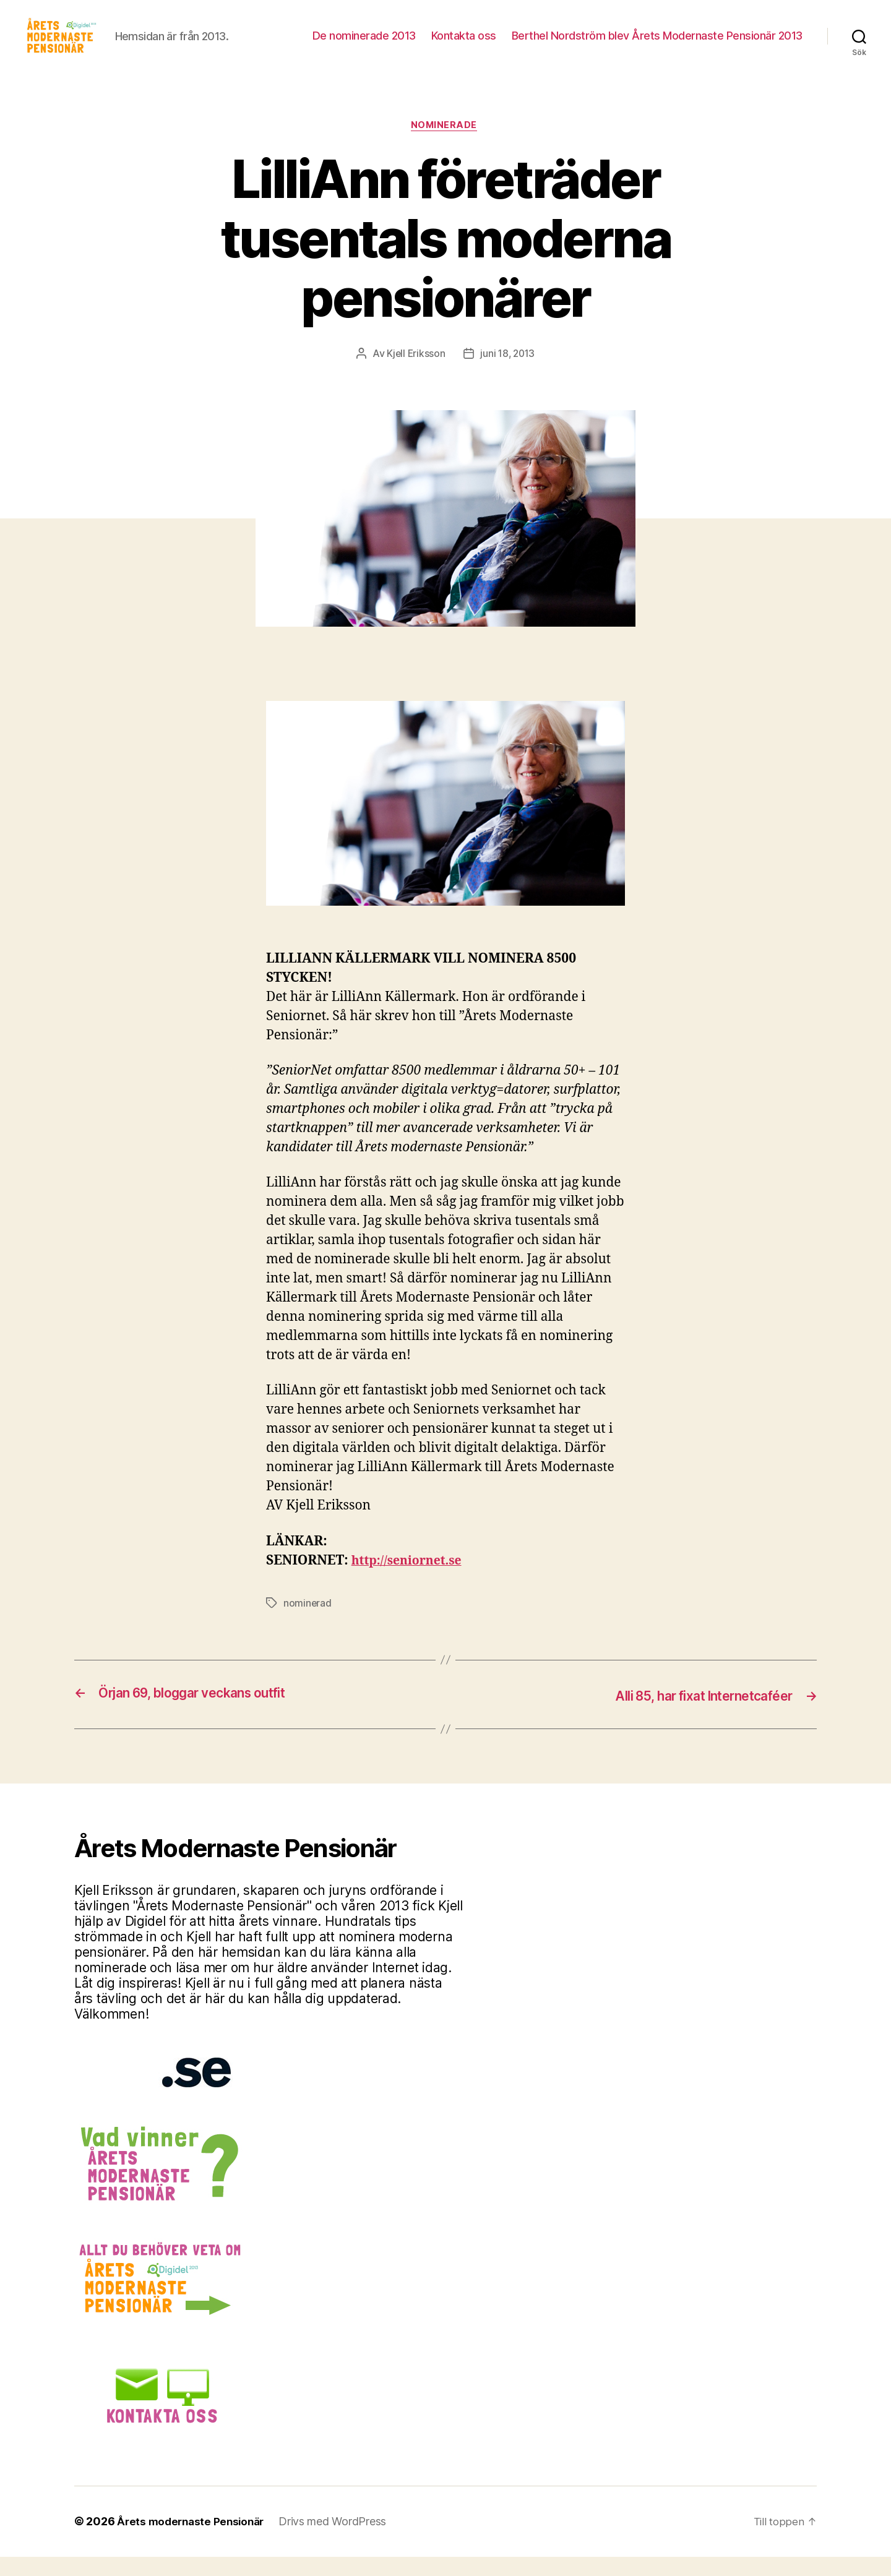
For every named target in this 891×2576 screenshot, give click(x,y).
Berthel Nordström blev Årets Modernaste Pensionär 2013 (657, 44)
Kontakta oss (463, 44)
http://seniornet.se (411, 1581)
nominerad (307, 1623)
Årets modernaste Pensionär (193, 2541)
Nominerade (446, 145)
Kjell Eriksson (414, 374)
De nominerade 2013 (364, 44)
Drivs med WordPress (339, 2541)
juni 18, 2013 (508, 374)
